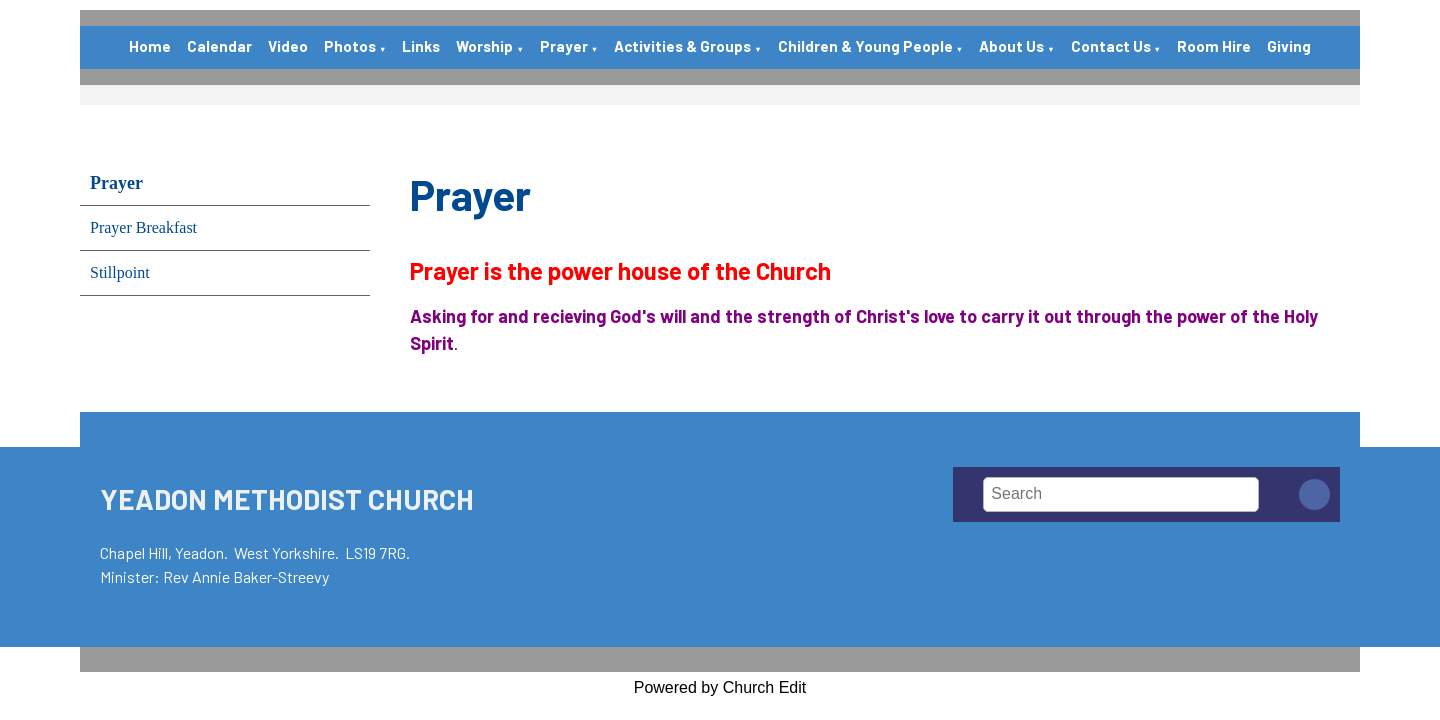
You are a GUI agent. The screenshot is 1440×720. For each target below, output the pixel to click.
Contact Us (1111, 46)
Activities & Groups (682, 46)
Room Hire (1214, 46)
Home (150, 46)
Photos (350, 46)
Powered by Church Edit (720, 687)
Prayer (564, 46)
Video (288, 46)
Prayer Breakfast (143, 227)
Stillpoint (120, 272)
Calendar (219, 46)
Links (421, 46)
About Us (1011, 46)
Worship (484, 46)
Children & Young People (865, 46)
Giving (1289, 46)
